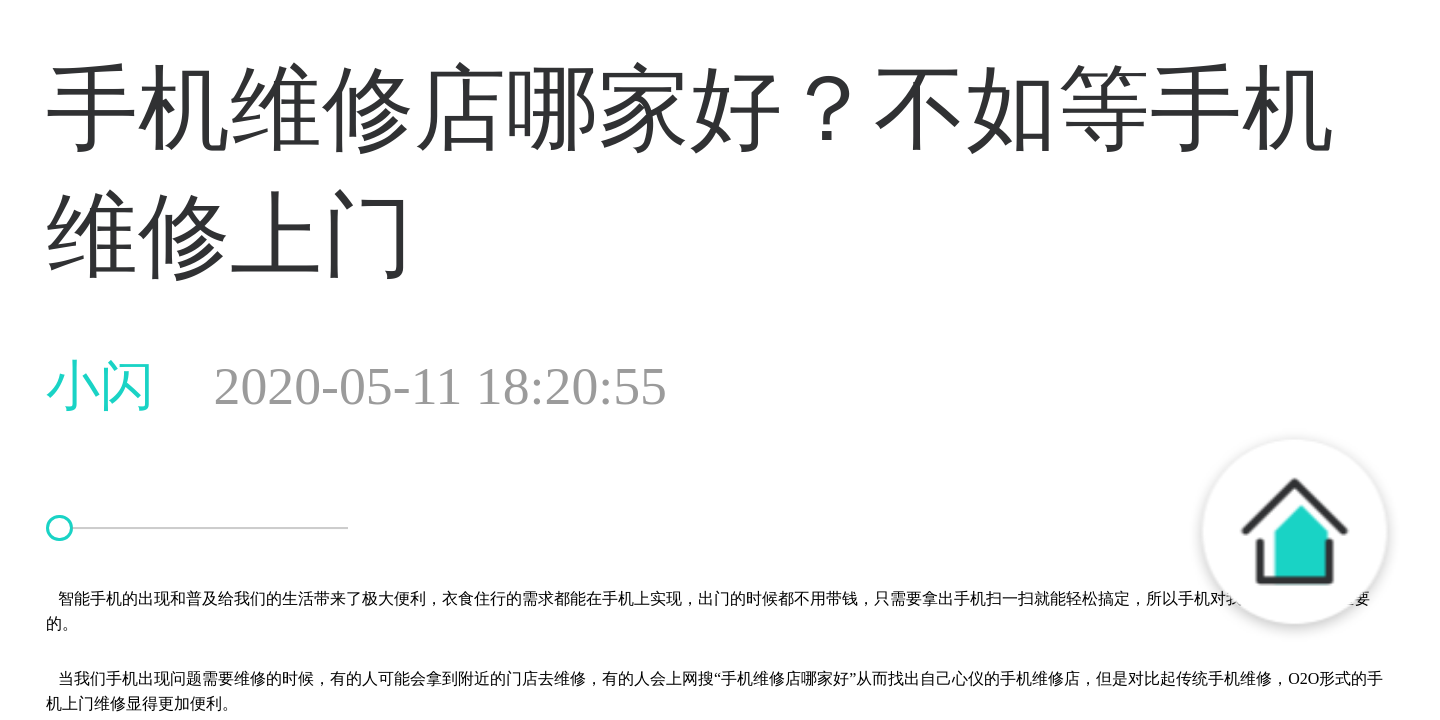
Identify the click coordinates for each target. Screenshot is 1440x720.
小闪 (356, 386)
